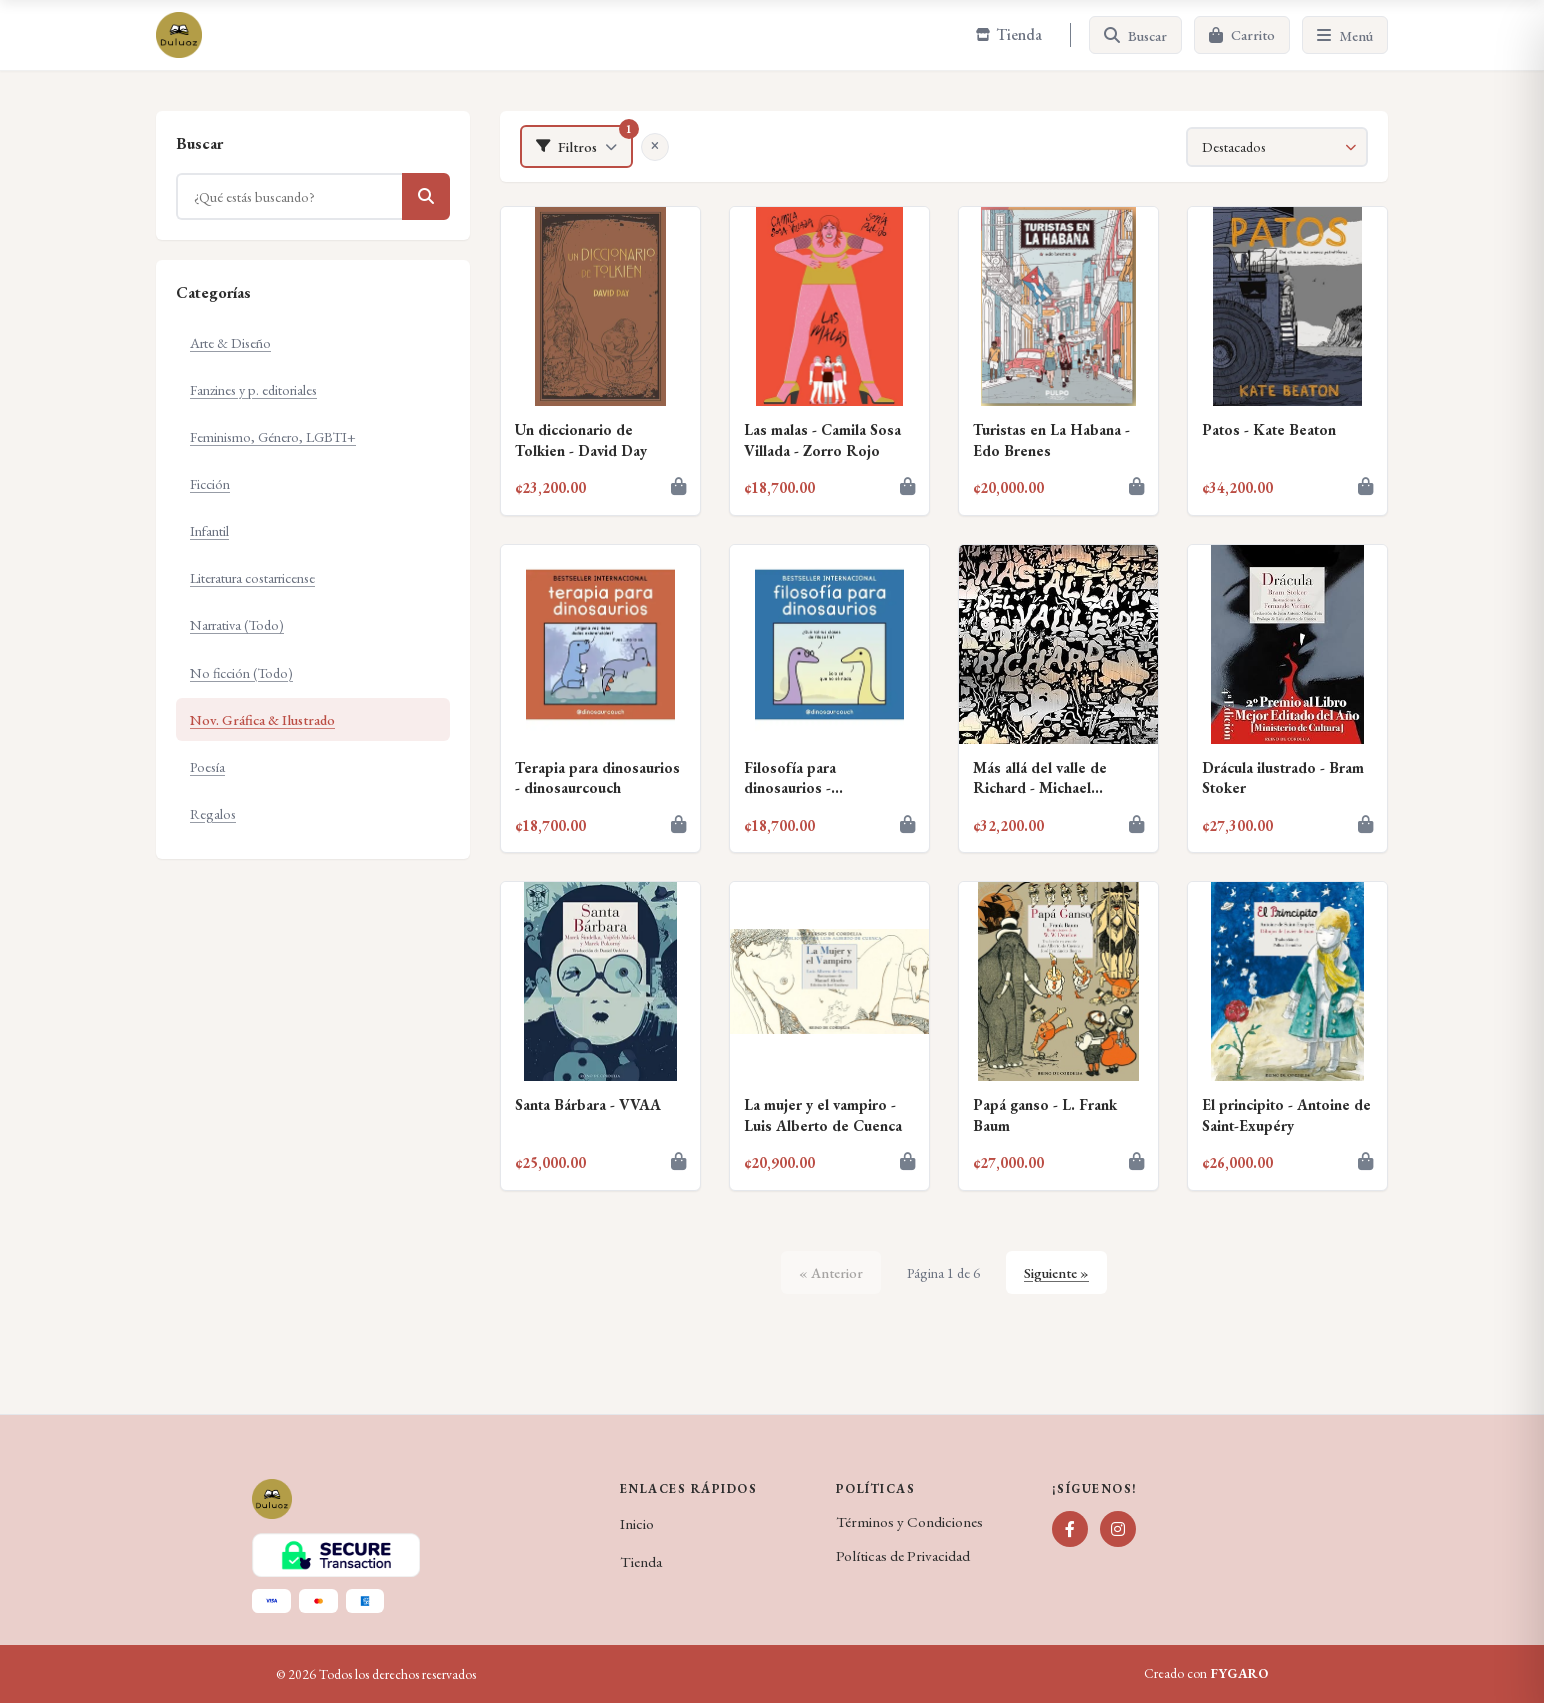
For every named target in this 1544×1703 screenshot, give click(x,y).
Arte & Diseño (230, 342)
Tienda (641, 1562)
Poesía (207, 766)
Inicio (637, 1524)
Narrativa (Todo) (237, 624)
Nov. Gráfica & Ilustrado (262, 719)
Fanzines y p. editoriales (253, 389)
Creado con (1206, 1674)
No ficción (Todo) (241, 672)
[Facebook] (1070, 1529)
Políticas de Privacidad (903, 1556)
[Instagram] (1118, 1529)
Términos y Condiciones (909, 1522)
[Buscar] (1135, 35)
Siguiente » (1056, 1272)
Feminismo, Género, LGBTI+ (273, 436)
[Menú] (1345, 35)
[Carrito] (1242, 35)
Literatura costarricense (252, 577)
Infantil (209, 530)
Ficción (210, 483)
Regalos (213, 813)
